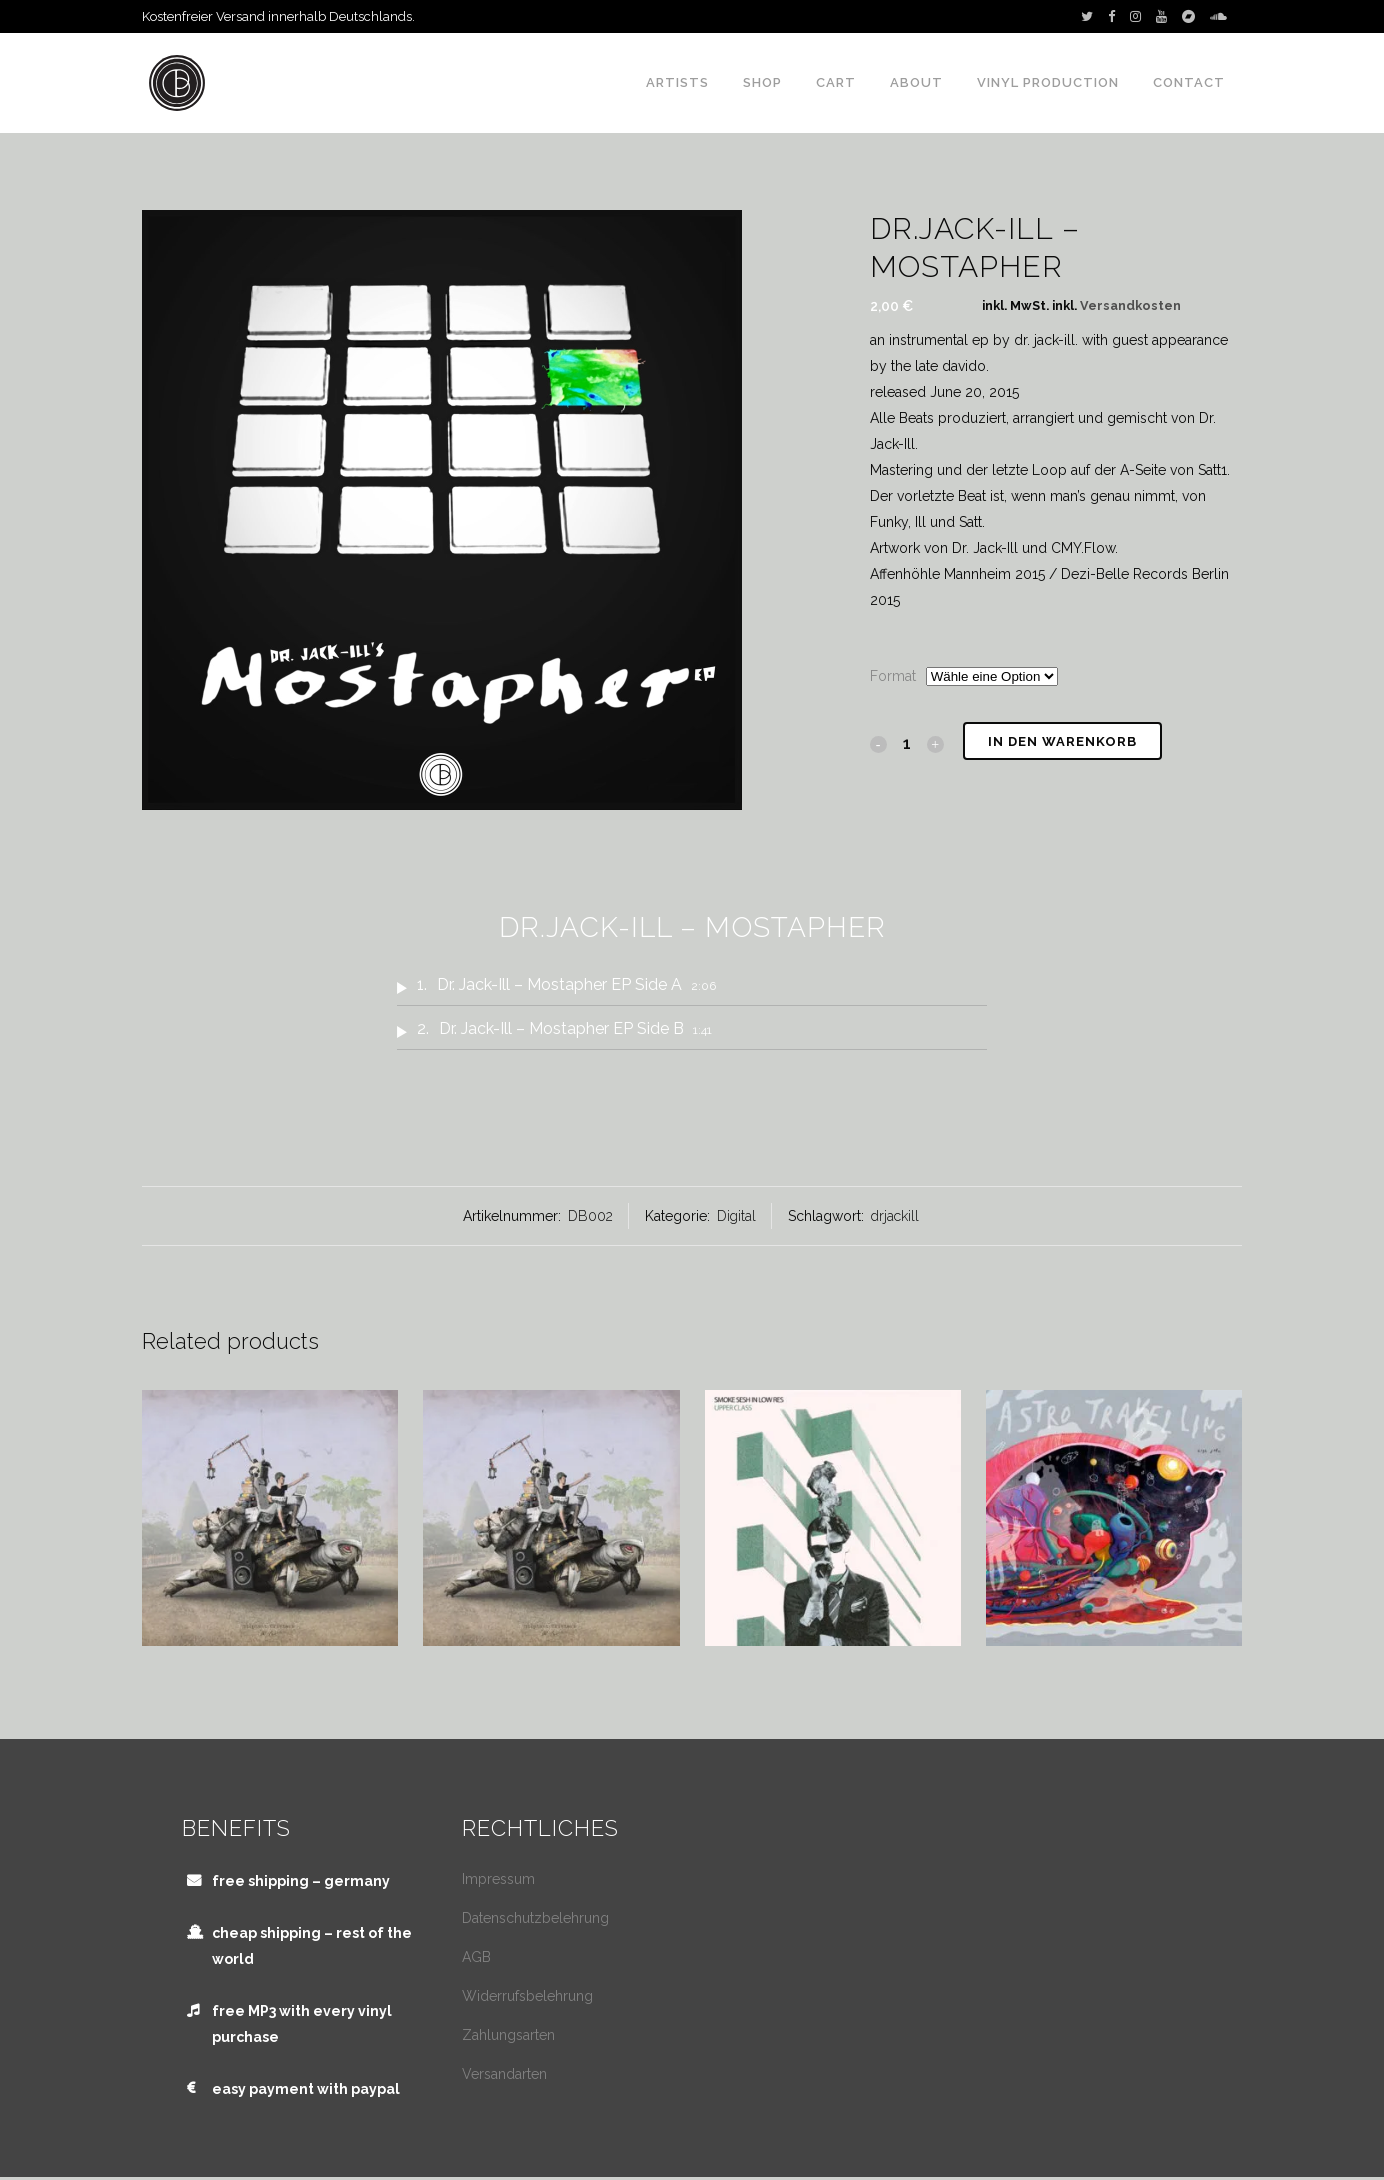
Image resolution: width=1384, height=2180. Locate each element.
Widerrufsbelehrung (527, 1996)
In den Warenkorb (1062, 741)
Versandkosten (1130, 305)
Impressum (498, 1879)
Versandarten (504, 2074)
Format (893, 676)
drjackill (895, 1216)
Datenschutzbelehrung (535, 1918)
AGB (476, 1957)
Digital (736, 1216)
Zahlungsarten (508, 2035)
